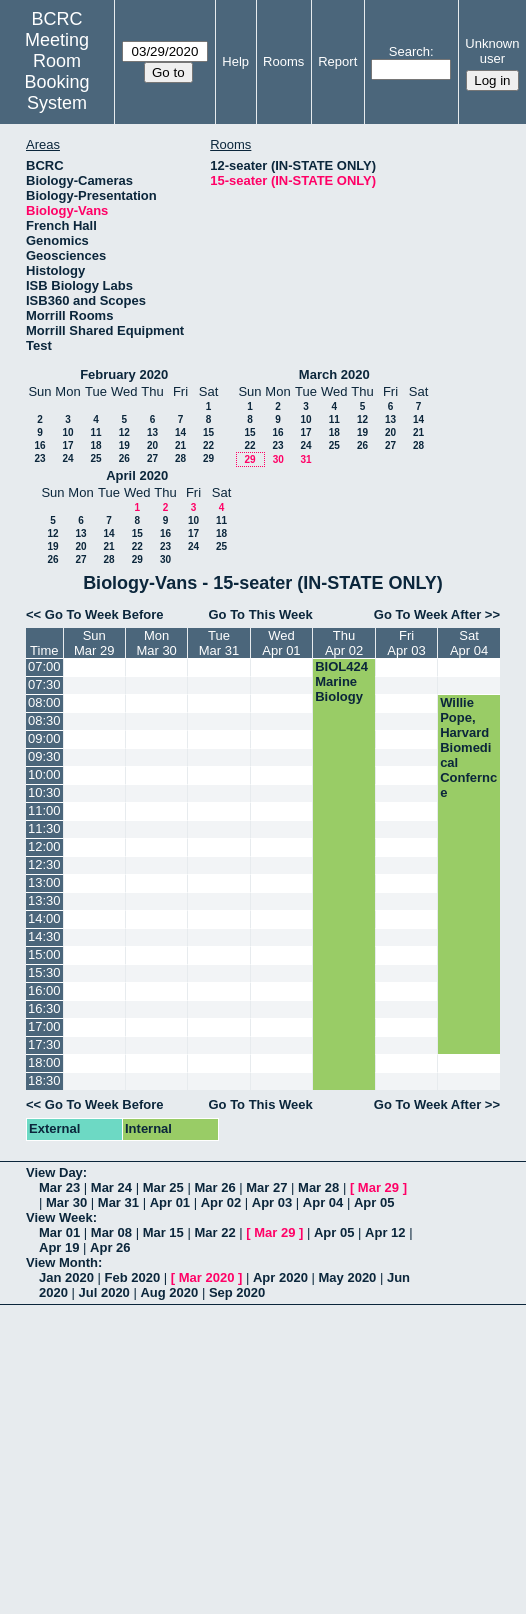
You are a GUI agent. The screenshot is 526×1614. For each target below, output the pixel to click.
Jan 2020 (66, 1277)
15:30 (44, 972)
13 (152, 432)
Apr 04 (323, 1202)
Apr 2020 (280, 1277)
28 (180, 458)
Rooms (283, 61)
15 (208, 432)
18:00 (44, 1062)
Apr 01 (170, 1202)
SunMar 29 (94, 643)
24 (67, 458)
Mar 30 (66, 1202)
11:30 (44, 828)
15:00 (44, 954)
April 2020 (137, 475)
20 (152, 445)
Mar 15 (163, 1232)
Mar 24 (111, 1187)
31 (305, 459)
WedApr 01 (281, 643)
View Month (62, 1262)
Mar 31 (118, 1202)
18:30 (44, 1080)
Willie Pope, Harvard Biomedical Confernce (468, 747)
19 (124, 445)
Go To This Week (260, 614)
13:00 (44, 882)
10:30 (44, 792)
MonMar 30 (156, 643)
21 (180, 445)
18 (95, 445)
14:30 (44, 936)
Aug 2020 (169, 1292)
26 (124, 458)
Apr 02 (221, 1202)
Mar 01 (59, 1232)
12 (124, 432)
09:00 (44, 738)
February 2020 (124, 374)
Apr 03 (272, 1202)
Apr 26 (110, 1247)
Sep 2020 (237, 1292)
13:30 (44, 900)
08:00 (44, 702)
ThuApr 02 (344, 643)
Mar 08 (111, 1232)
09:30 (44, 756)
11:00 (44, 810)
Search (409, 51)
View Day (54, 1172)
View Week (59, 1217)
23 (39, 458)
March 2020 (334, 374)
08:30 (44, 720)
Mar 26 (214, 1187)
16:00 (44, 990)
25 (95, 458)
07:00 (44, 666)
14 (180, 432)
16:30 (44, 1008)
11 (95, 432)
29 (208, 458)
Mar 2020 (207, 1277)
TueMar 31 (219, 643)
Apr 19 (59, 1247)
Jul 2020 (104, 1292)
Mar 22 (214, 1232)
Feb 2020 (133, 1277)
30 (278, 459)
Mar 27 (266, 1187)
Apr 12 (385, 1232)
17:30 (44, 1044)
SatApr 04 (469, 643)
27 (152, 458)
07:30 (44, 684)
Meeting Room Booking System (57, 71)
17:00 (44, 1026)
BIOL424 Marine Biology (341, 681)
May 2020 (348, 1277)
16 (39, 445)
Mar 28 (318, 1187)
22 (208, 445)
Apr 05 (374, 1202)
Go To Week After (427, 614)
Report (337, 61)
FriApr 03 (406, 643)
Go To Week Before (104, 614)
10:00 (44, 774)
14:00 (44, 918)
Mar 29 (378, 1187)
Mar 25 (163, 1187)
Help (235, 61)
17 (67, 445)
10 (67, 432)
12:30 (44, 864)
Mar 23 (59, 1187)
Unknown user (492, 51)
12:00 (44, 846)
